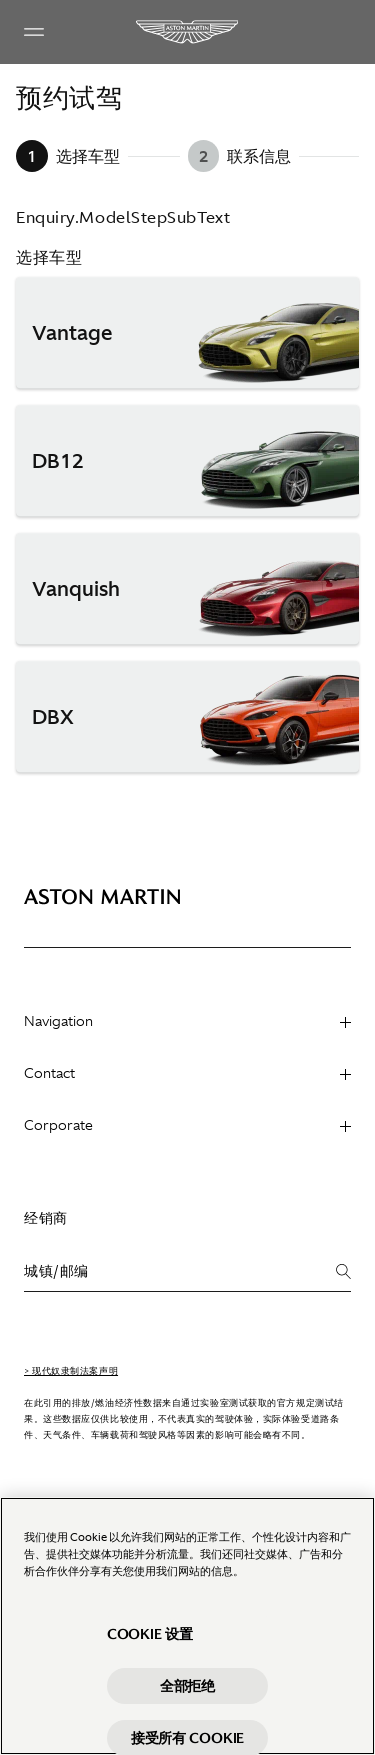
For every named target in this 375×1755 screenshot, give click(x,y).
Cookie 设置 (150, 1646)
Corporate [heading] (187, 1125)
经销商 (46, 1218)
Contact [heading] (187, 1073)
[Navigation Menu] (34, 32)
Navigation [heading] (187, 1021)
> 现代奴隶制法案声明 (71, 1371)
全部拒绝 (187, 1698)
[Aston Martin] (188, 32)
